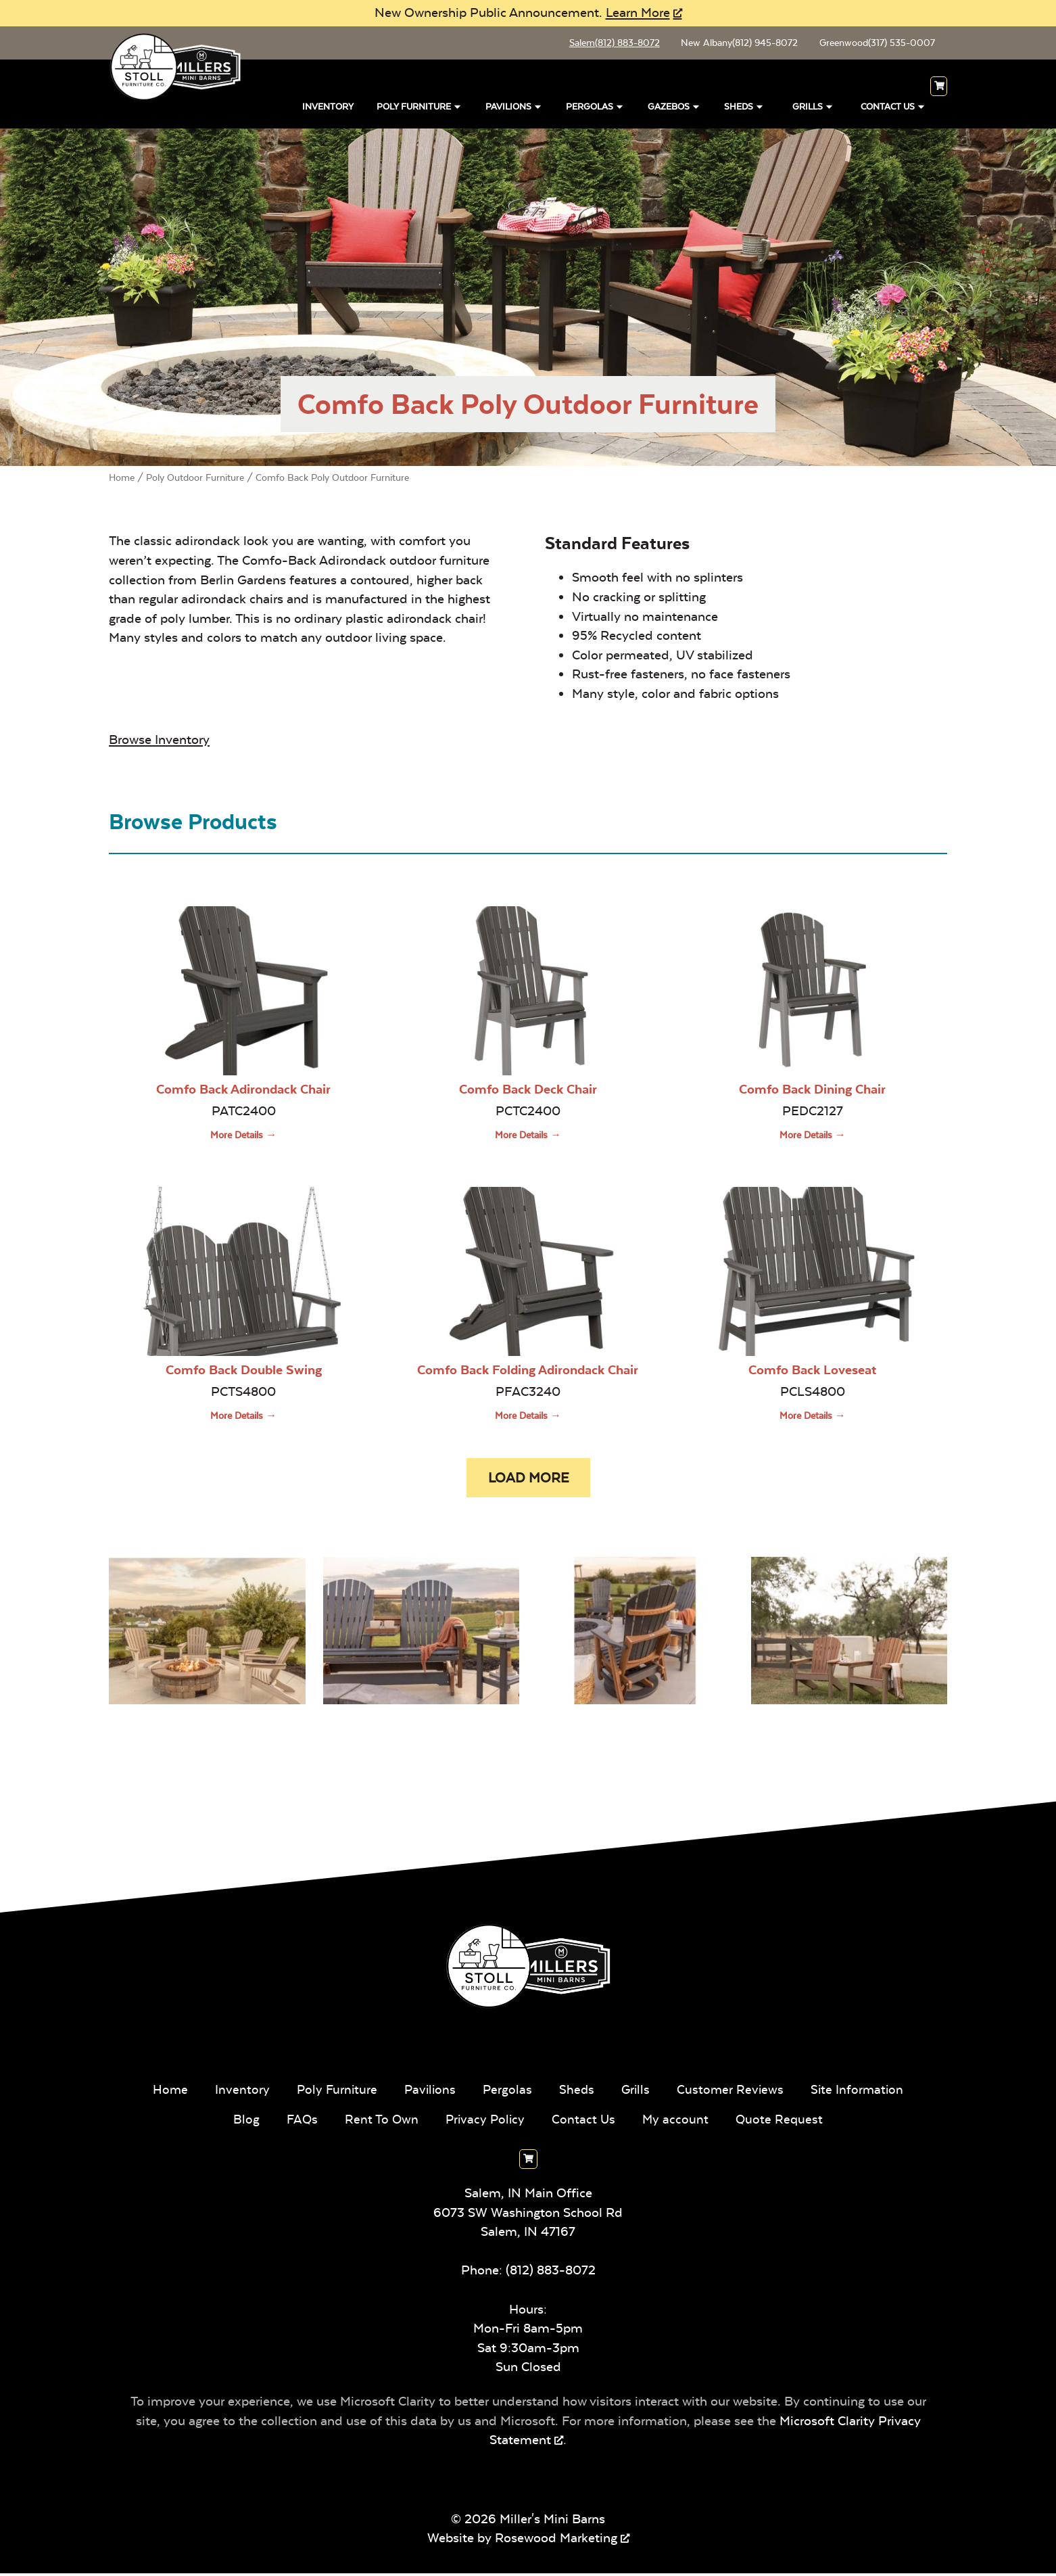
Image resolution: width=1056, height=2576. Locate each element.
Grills (813, 106)
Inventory (328, 108)
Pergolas (595, 106)
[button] (528, 1480)
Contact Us (893, 106)
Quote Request (782, 2122)
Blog (243, 2122)
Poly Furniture (419, 106)
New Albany (735, 44)
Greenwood (875, 44)
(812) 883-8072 (551, 2273)
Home (122, 479)
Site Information (861, 2092)
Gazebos (674, 106)
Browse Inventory (159, 741)
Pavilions (514, 106)
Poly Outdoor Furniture (195, 479)
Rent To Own (380, 2122)
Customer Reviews (733, 2092)
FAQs (299, 2122)
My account (677, 2122)
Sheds (744, 106)
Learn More (638, 12)
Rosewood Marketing (556, 2541)
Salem (607, 44)
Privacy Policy (485, 2122)
